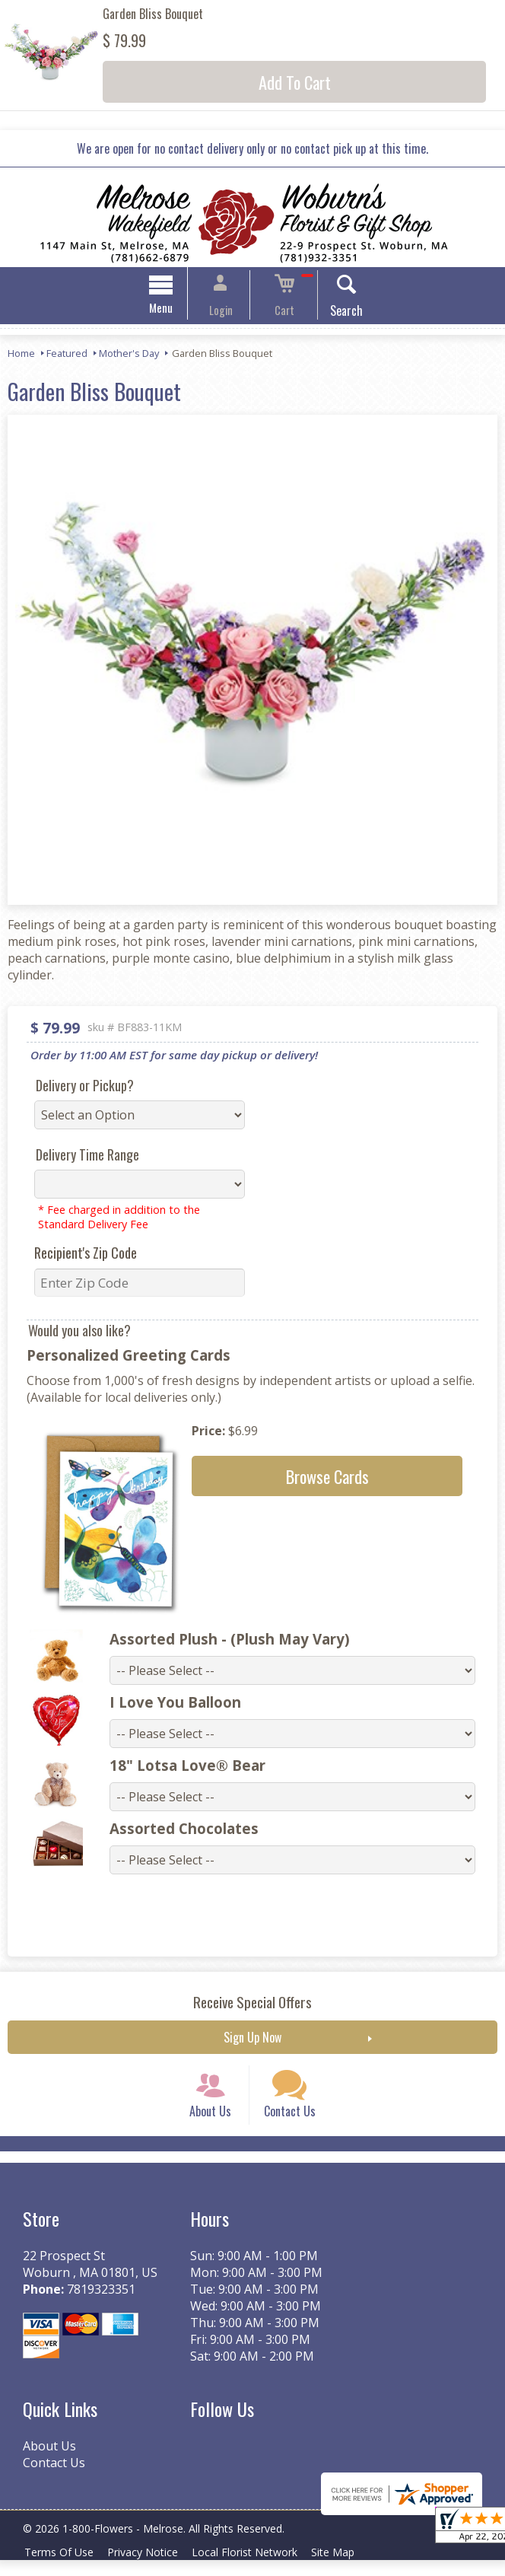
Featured (66, 355)
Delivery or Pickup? (85, 1087)
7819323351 (101, 2305)
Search (332, 313)
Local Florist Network (256, 2568)
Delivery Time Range (87, 1157)
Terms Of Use (61, 2568)
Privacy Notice (149, 2568)
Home (21, 355)
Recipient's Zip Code (85, 1255)
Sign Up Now (252, 2039)
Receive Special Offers (252, 2004)
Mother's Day (129, 355)
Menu (175, 309)
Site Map (348, 2568)
